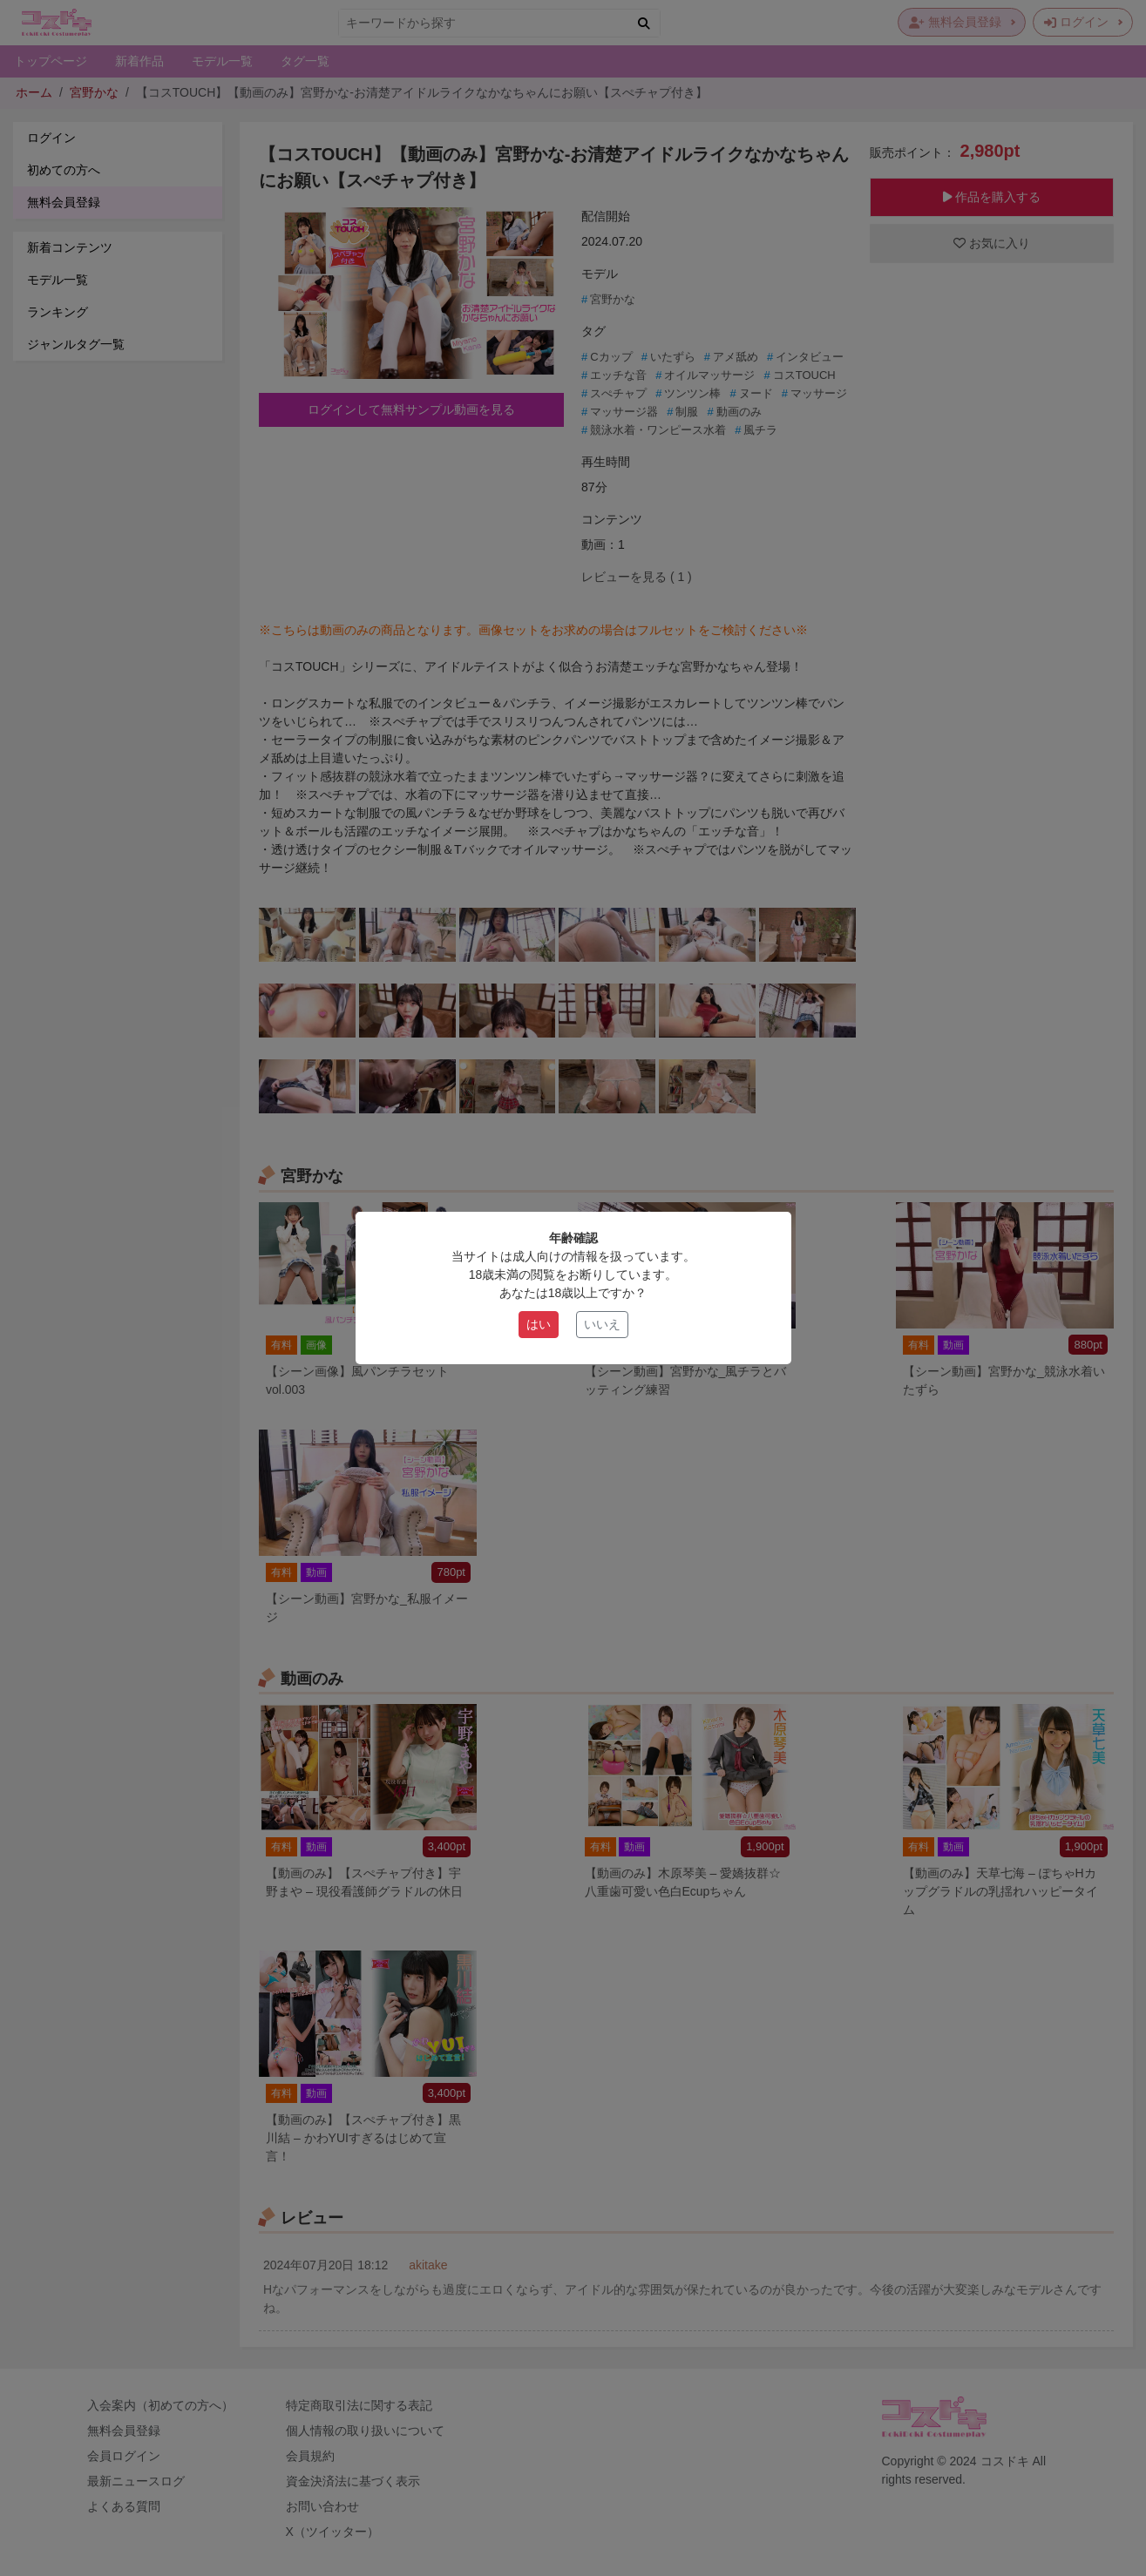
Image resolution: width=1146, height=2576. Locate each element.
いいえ (602, 1324)
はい (538, 1324)
